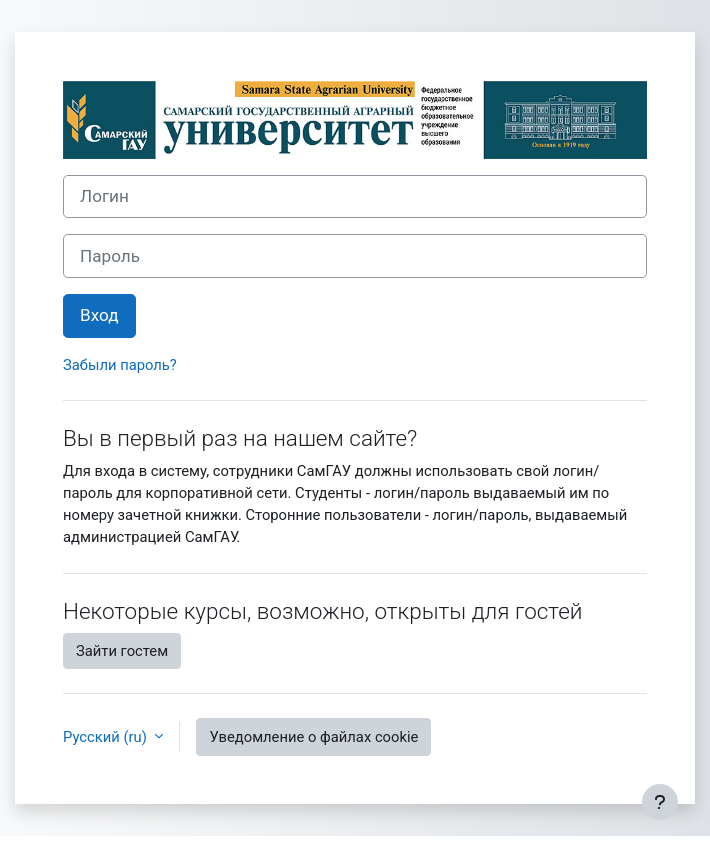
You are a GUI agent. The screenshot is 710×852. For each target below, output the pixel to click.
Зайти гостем (122, 651)
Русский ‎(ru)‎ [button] (106, 737)
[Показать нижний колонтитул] (660, 802)
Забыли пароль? (120, 365)
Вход (99, 315)
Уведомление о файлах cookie (313, 737)
